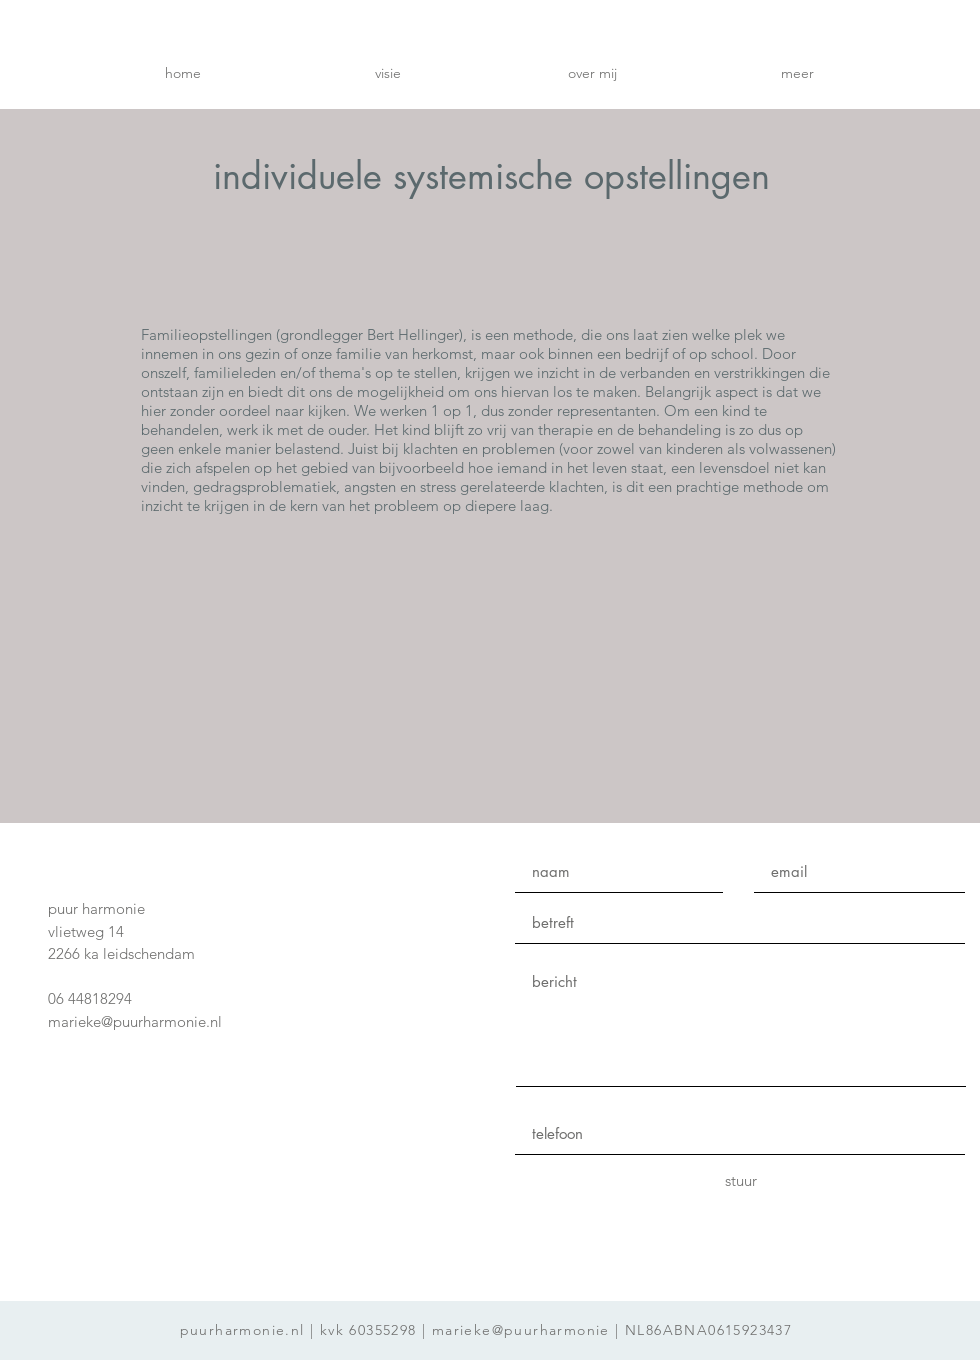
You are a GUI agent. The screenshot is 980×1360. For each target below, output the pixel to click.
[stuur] (741, 1181)
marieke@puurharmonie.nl (135, 1021)
